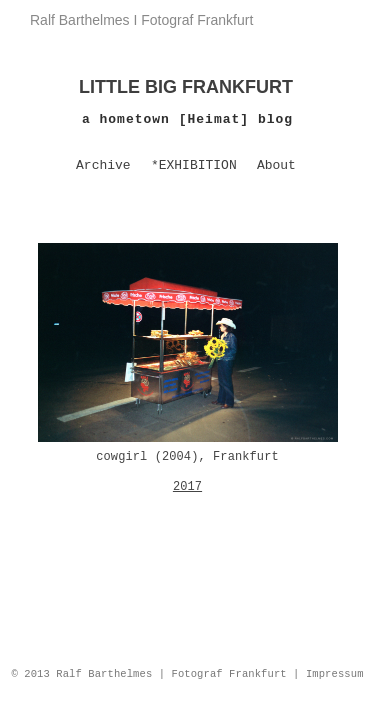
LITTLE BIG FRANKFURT (186, 87)
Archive (103, 165)
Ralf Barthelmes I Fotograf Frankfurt (141, 20)
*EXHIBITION (194, 165)
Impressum (335, 674)
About (276, 165)
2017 (187, 487)
